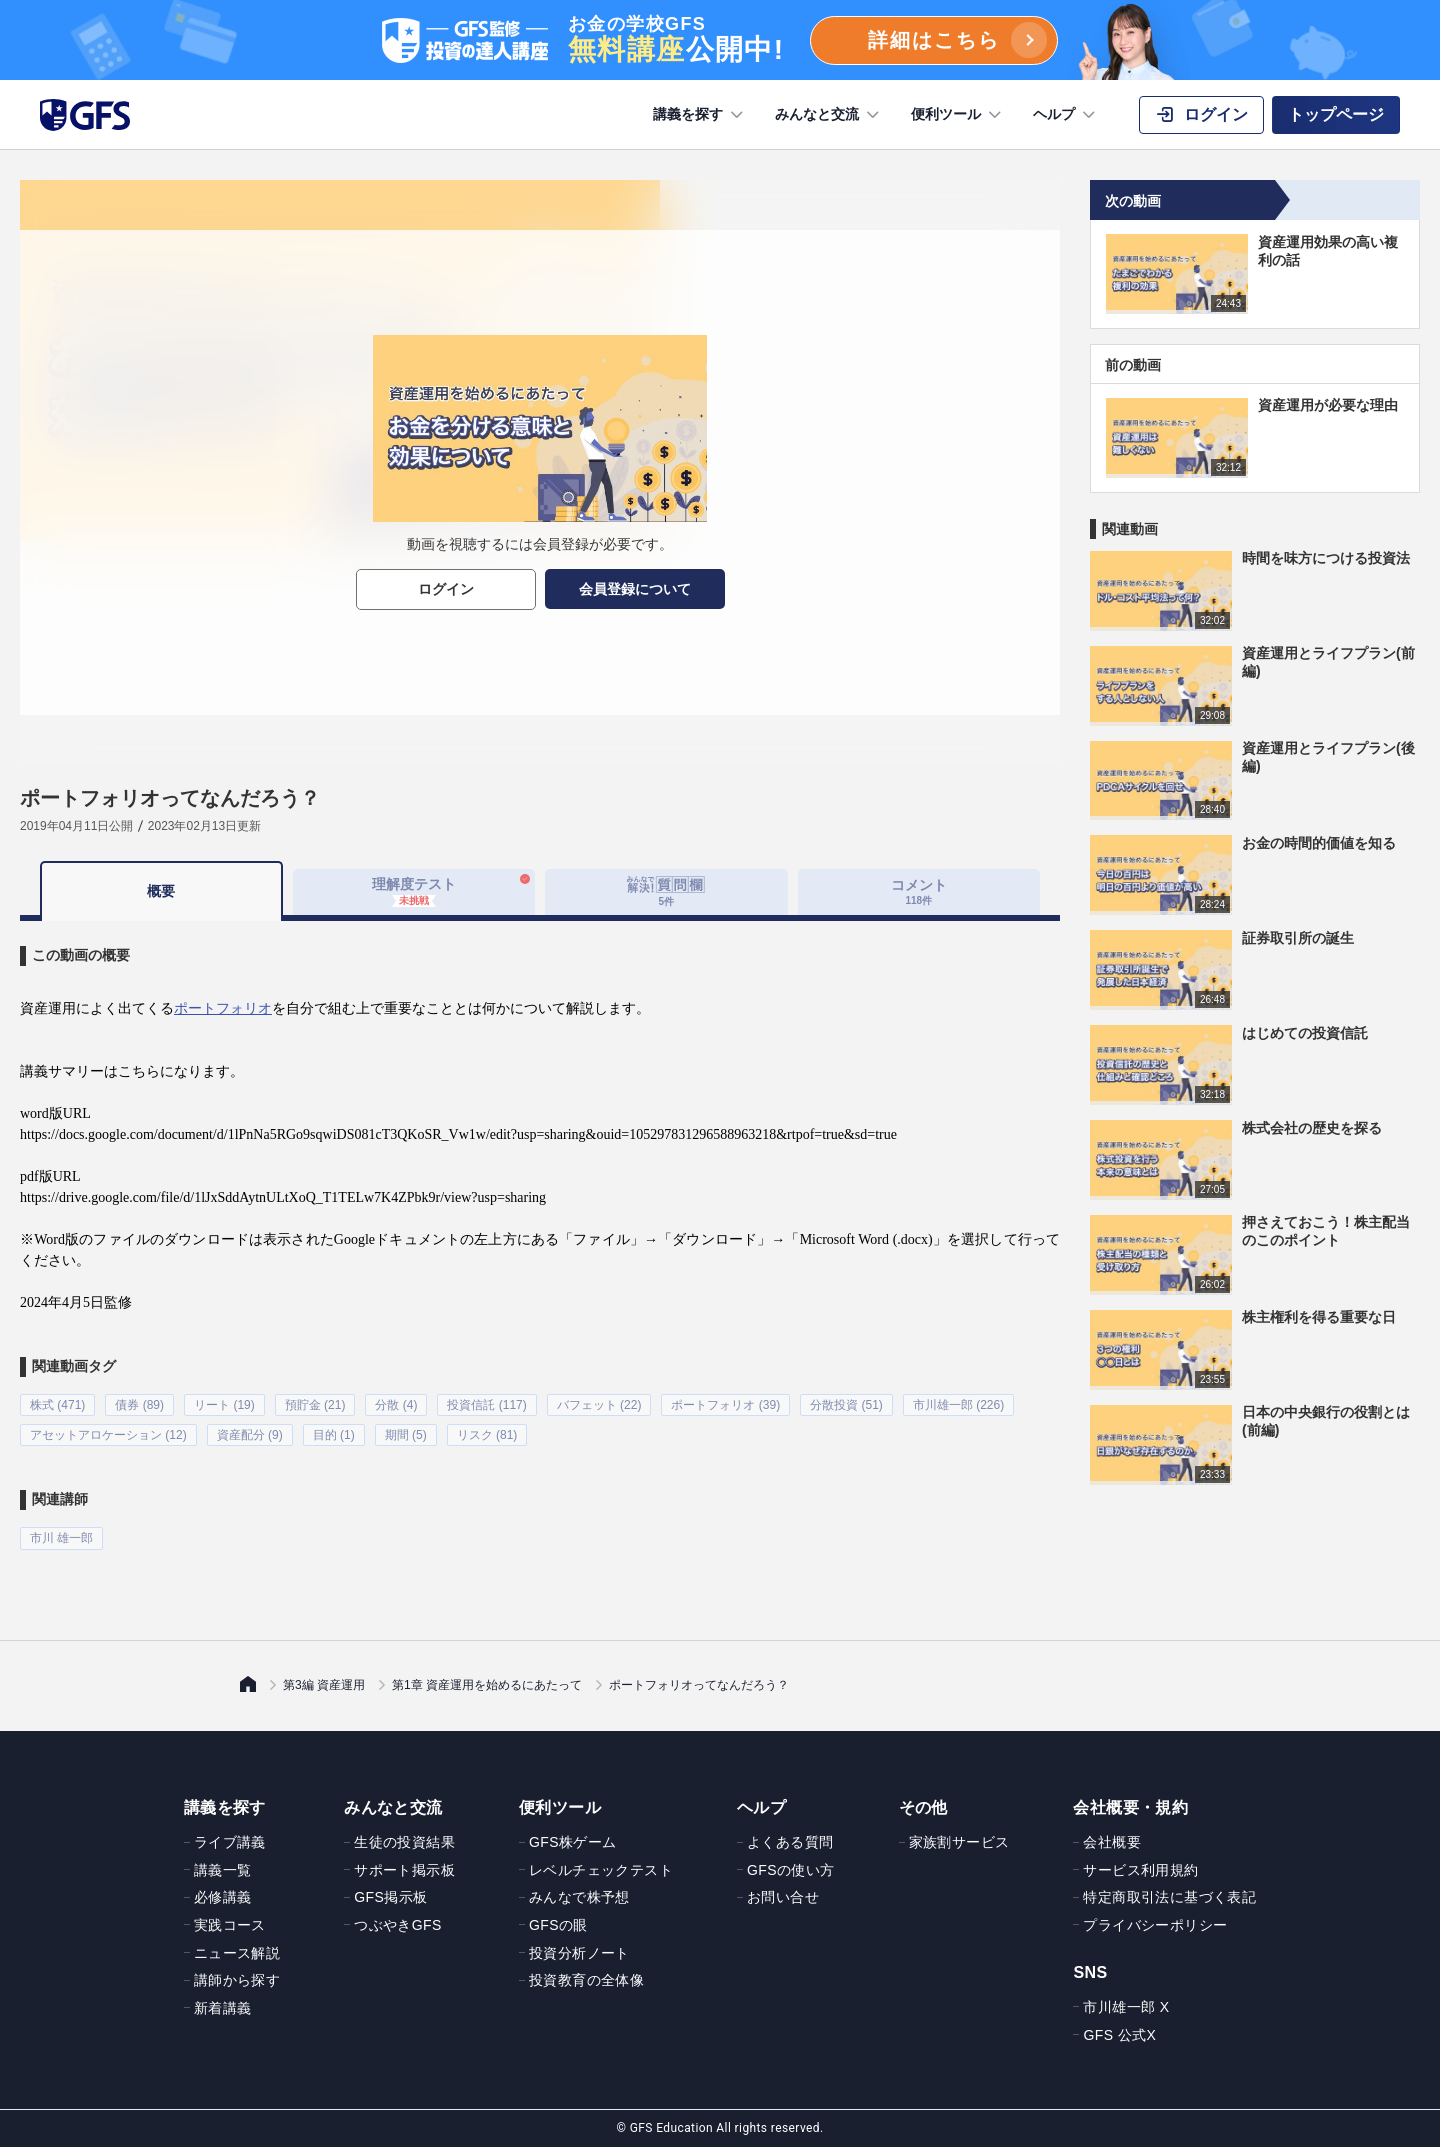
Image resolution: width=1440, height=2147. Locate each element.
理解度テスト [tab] (414, 891)
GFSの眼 (558, 1925)
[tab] (666, 892)
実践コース (230, 1925)
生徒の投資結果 (404, 1842)
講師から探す (237, 1980)
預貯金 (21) (315, 1405)
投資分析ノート (579, 1952)
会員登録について (635, 589)
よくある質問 (790, 1842)
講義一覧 (223, 1869)
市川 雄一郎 (61, 1538)
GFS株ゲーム (573, 1842)
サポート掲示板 (404, 1869)
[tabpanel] (540, 1235)
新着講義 (223, 2007)
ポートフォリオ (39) (725, 1405)
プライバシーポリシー (1155, 1925)
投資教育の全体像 (586, 1980)
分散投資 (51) (846, 1405)
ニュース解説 (237, 1952)
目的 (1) (334, 1435)
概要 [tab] (161, 891)
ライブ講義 (230, 1842)
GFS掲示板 (390, 1897)
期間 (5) (406, 1435)
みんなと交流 (829, 115)
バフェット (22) (599, 1405)
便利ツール (958, 115)
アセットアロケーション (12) (108, 1435)
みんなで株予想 (579, 1897)
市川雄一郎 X (1126, 2007)
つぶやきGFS (398, 1925)
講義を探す (700, 115)
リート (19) (224, 1405)
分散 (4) (396, 1405)
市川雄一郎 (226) (958, 1405)
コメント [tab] (919, 891)
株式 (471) (57, 1405)
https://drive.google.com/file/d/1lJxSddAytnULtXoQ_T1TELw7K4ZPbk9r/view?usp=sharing (283, 1197)
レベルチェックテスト (601, 1869)
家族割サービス (959, 1842)
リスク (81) (487, 1435)
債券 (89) (139, 1405)
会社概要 (1112, 1842)
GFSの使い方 (791, 1869)
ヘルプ (1066, 115)
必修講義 (223, 1897)
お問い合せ (783, 1897)
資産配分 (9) (250, 1435)
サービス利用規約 (1140, 1869)
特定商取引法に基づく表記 (1169, 1897)
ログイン (446, 589)
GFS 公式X (1119, 2034)
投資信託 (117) (486, 1405)
